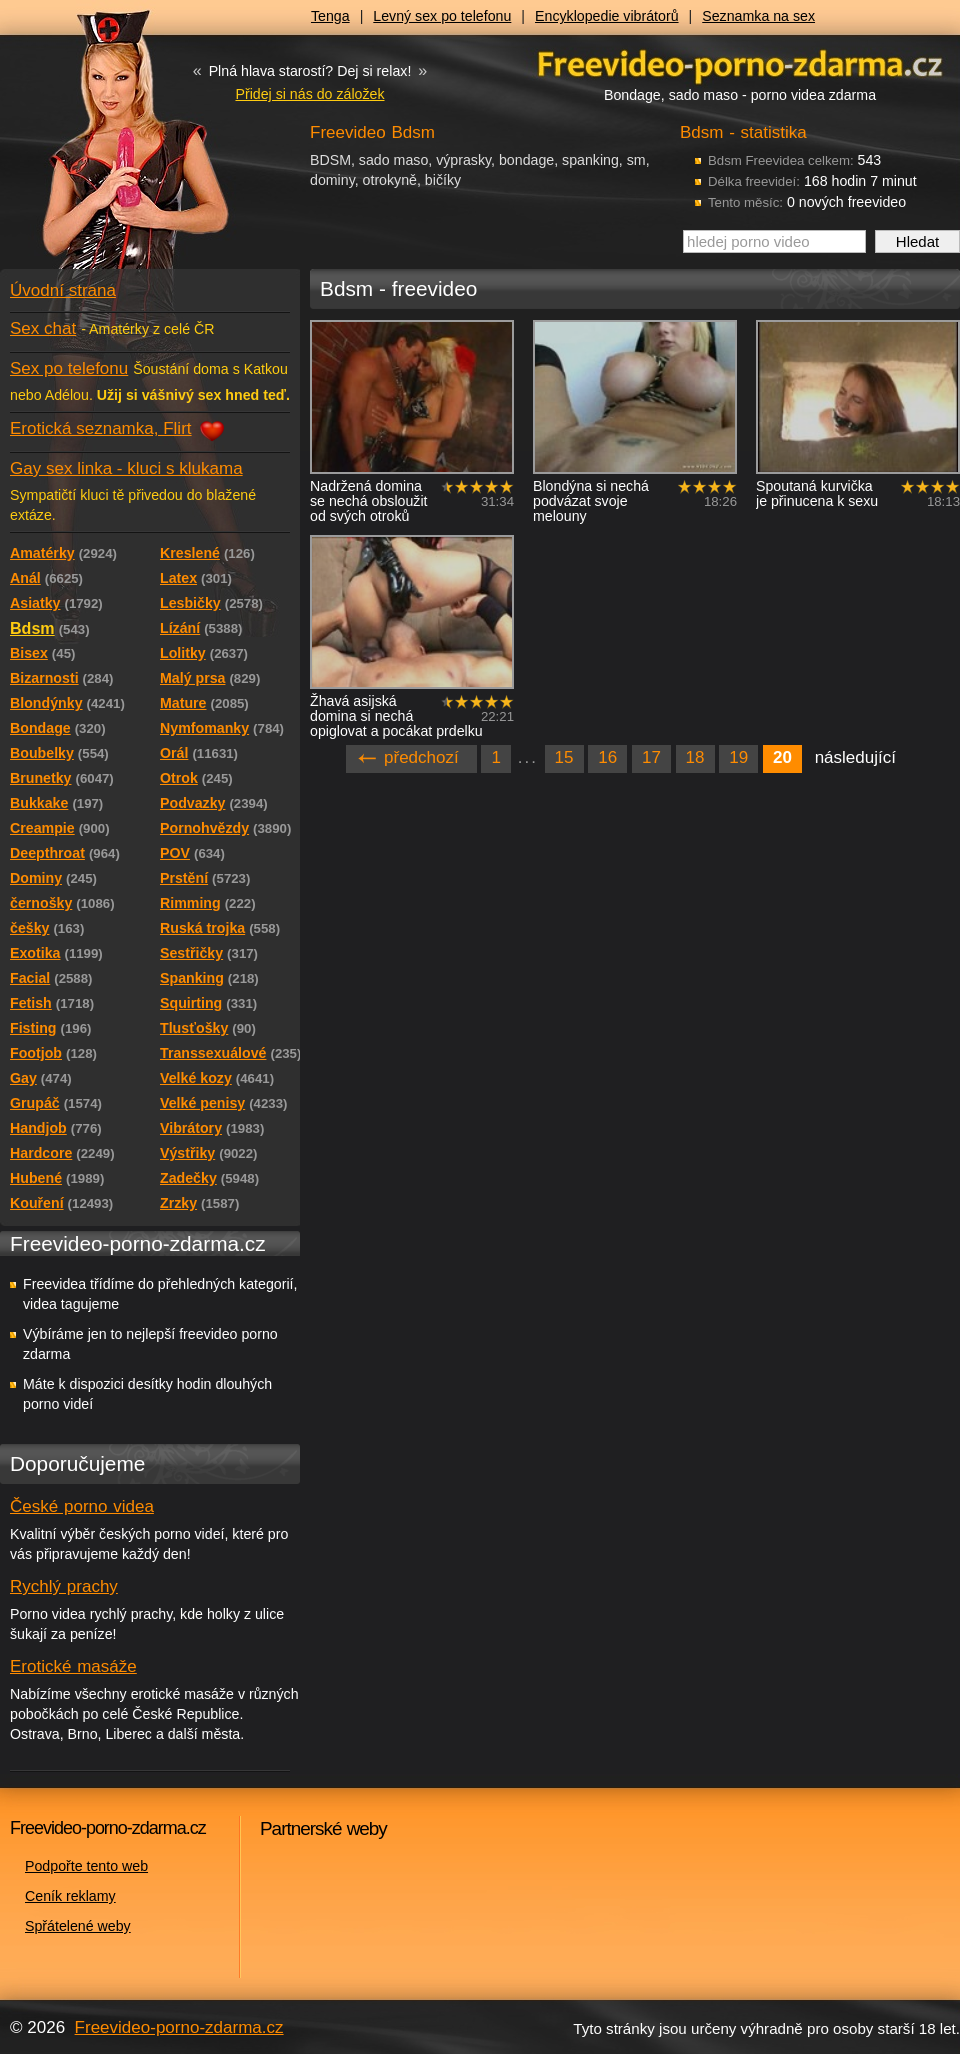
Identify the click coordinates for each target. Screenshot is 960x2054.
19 (738, 757)
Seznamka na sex (758, 16)
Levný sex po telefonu (442, 16)
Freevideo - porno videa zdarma (740, 63)
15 (564, 757)
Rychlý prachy (64, 1586)
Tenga (330, 16)
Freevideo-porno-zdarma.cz (179, 2027)
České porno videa (82, 1506)
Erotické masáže (73, 1666)
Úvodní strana (63, 290)
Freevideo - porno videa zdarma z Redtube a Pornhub (110, 150)
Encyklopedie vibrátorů (607, 16)
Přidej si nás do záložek (309, 94)
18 (695, 757)
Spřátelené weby (78, 1926)
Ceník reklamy (70, 1896)
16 (607, 757)
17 (651, 757)
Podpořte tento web (86, 1866)
